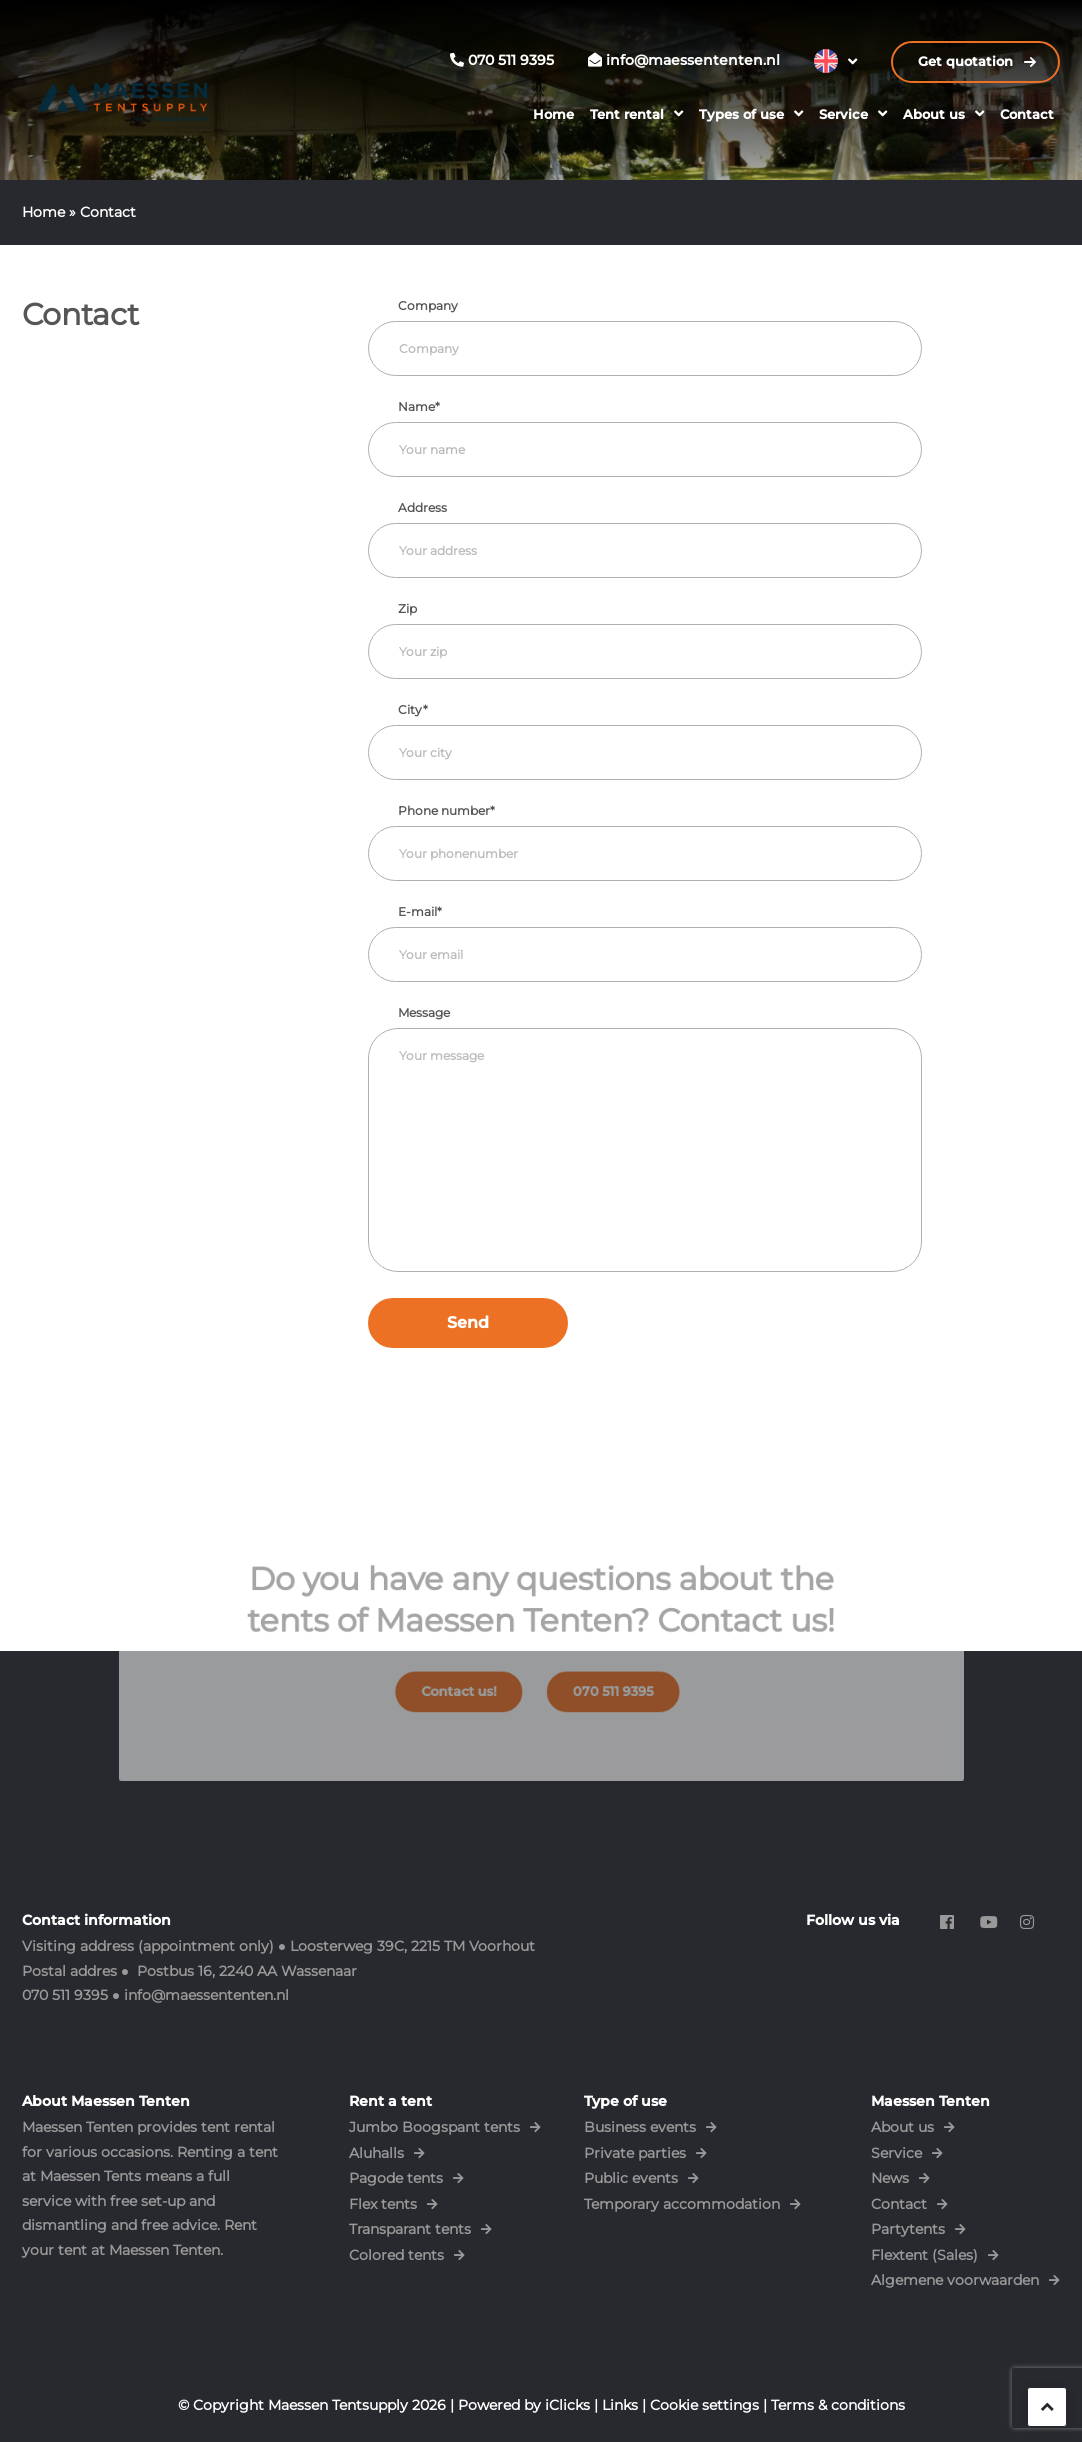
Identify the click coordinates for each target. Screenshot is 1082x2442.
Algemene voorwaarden (955, 2280)
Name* (419, 406)
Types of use (741, 114)
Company (428, 305)
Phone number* (446, 810)
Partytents (908, 2229)
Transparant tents (410, 2229)
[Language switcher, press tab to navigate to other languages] (836, 61)
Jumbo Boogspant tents (434, 2127)
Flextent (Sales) (924, 2255)
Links (620, 2405)
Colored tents (396, 2255)
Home (553, 114)
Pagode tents (396, 2178)
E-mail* (420, 911)
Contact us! (470, 1684)
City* (413, 709)
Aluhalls (376, 2153)
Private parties (635, 2153)
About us (934, 114)
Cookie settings (704, 2405)
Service (843, 114)
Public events (631, 2178)
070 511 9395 (601, 1684)
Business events (640, 2127)
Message (424, 1012)
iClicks (567, 2405)
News (890, 2178)
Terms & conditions (838, 2405)
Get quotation (967, 61)
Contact (1027, 114)
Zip (407, 608)
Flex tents (383, 2204)
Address (422, 507)
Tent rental (627, 114)
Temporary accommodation (682, 2204)
